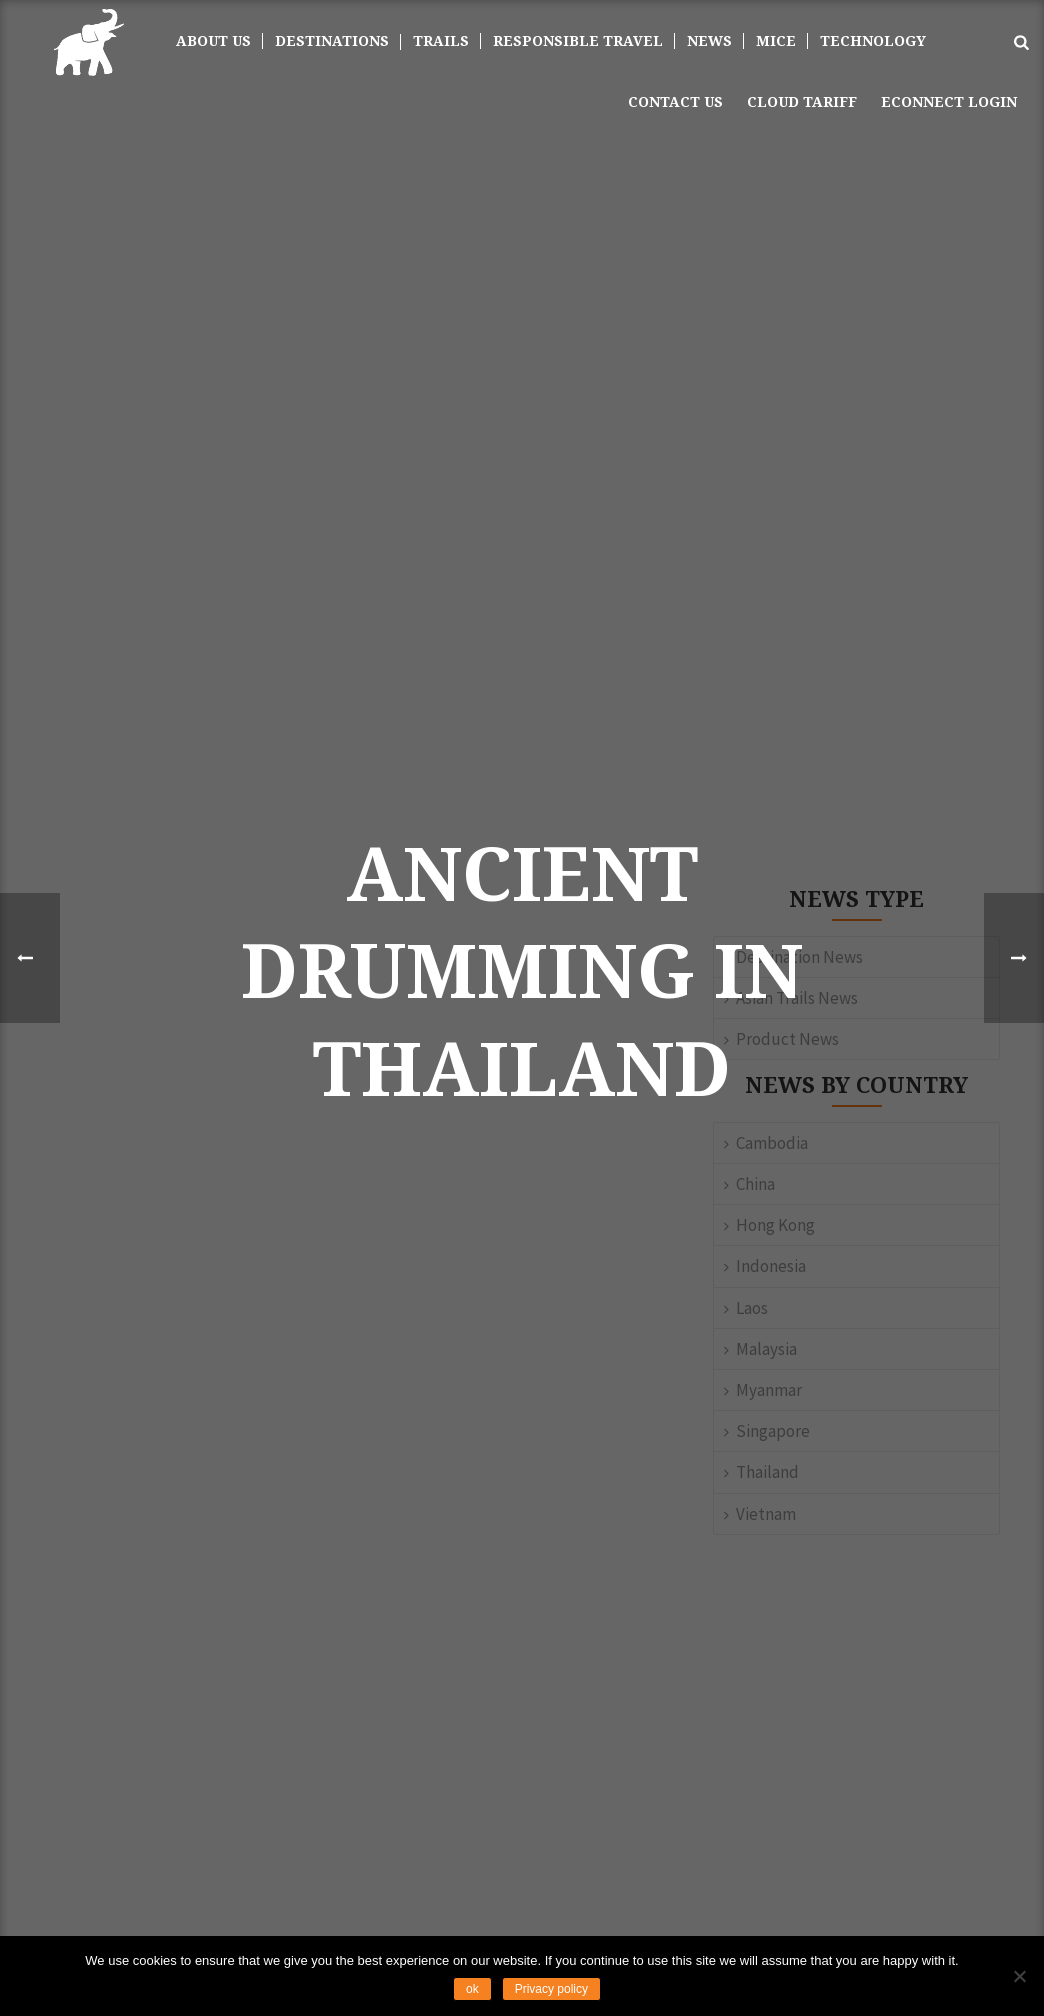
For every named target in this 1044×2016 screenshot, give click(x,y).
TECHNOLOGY (873, 41)
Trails (441, 41)
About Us (213, 41)
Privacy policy (551, 1989)
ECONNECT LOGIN (949, 102)
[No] (1019, 1976)
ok (472, 1989)
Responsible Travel (578, 41)
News (709, 41)
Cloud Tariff (802, 102)
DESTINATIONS (332, 41)
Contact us (675, 102)
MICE (776, 41)
